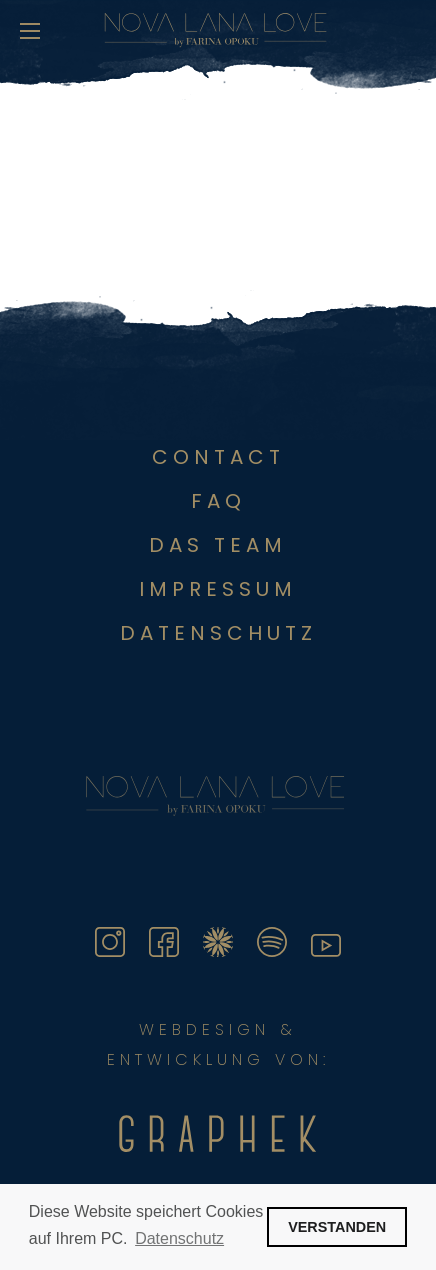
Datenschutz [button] (179, 1238)
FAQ (218, 501)
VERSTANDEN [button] (337, 1227)
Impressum (218, 589)
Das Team (218, 545)
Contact (218, 457)
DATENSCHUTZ (218, 633)
